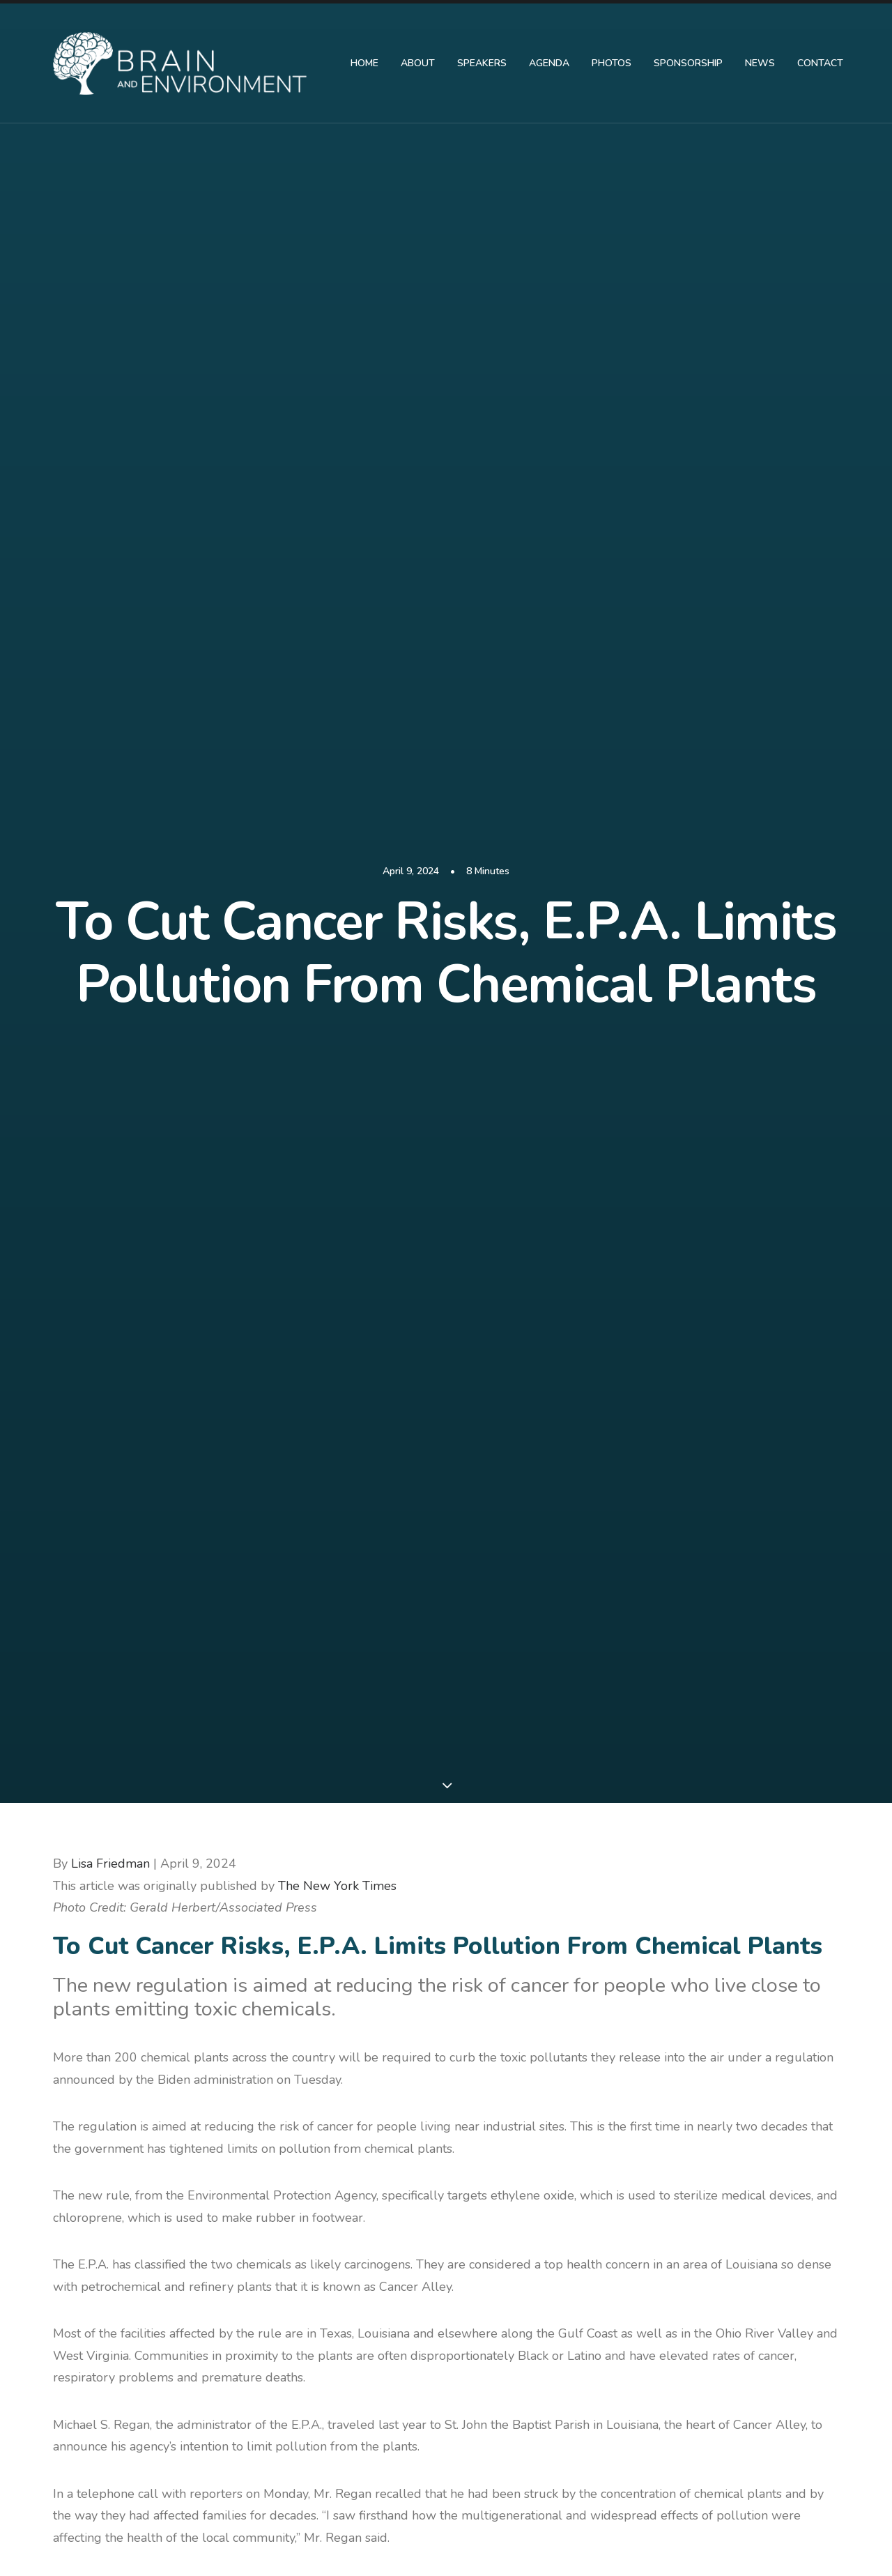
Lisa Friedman (110, 412)
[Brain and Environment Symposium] (180, 63)
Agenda (549, 63)
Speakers (482, 63)
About (418, 63)
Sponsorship (688, 63)
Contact (820, 63)
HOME (364, 63)
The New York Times (337, 434)
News (760, 63)
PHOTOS (611, 63)
